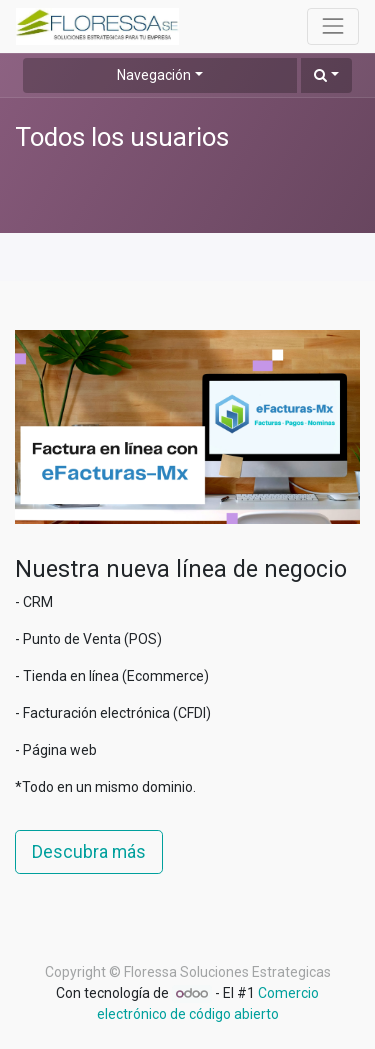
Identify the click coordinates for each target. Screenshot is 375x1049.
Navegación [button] (154, 75)
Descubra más (89, 852)
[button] (326, 75)
